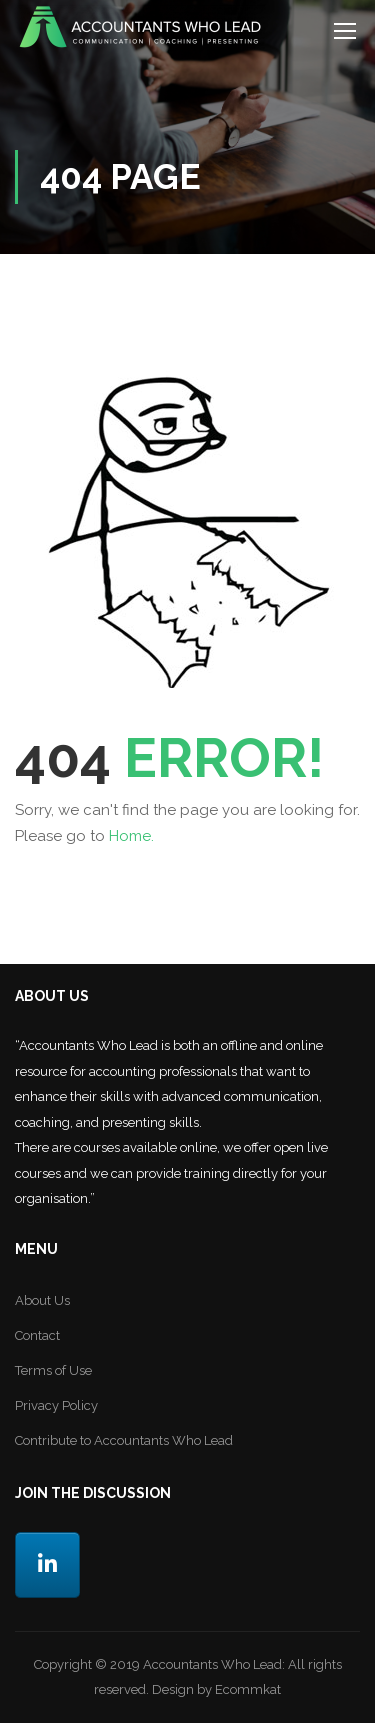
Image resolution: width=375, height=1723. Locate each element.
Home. (131, 836)
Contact (37, 1335)
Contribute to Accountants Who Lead (124, 1440)
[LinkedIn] (47, 1565)
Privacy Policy (56, 1405)
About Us (42, 1300)
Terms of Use (53, 1370)
